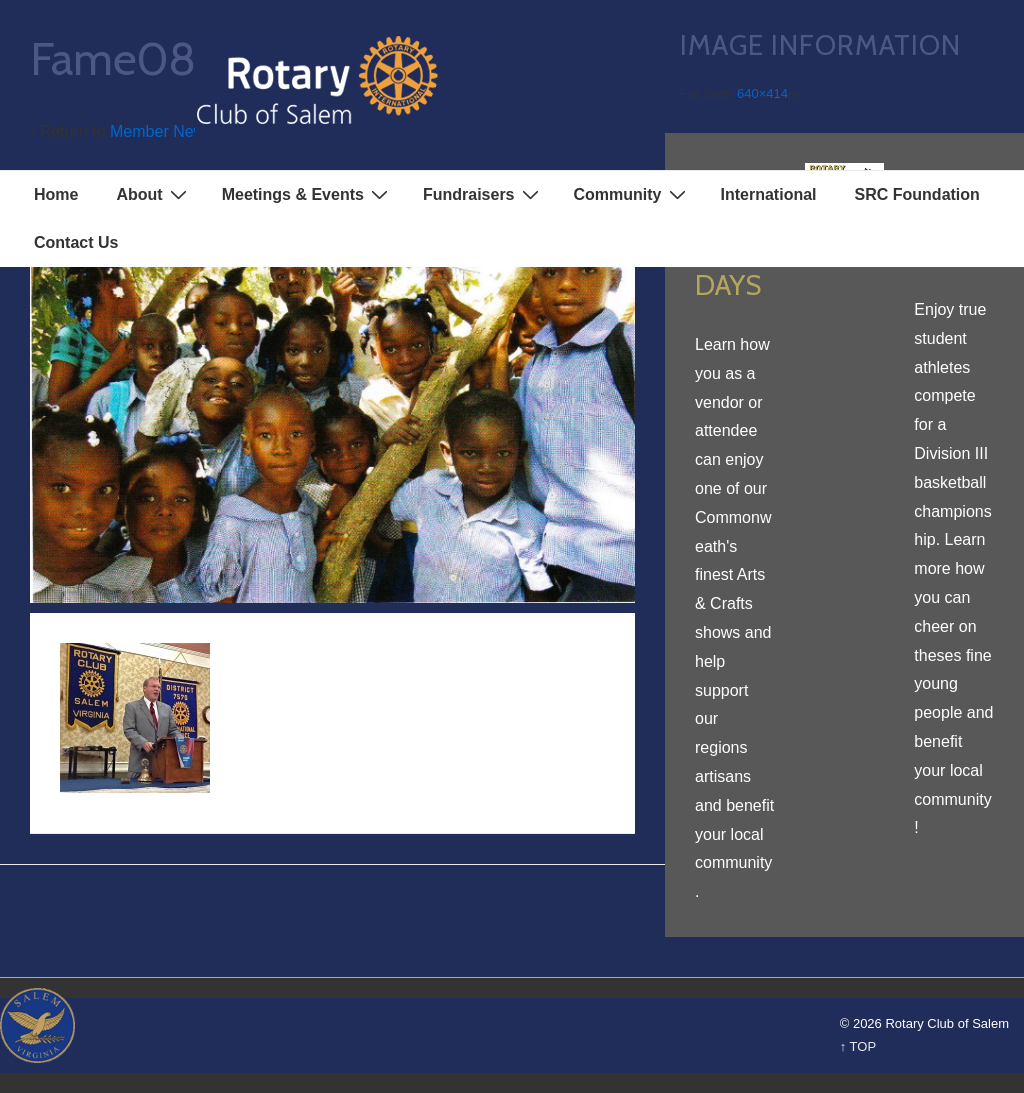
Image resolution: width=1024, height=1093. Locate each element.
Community (632, 194)
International (769, 194)
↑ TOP (858, 1046)
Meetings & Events (307, 194)
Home (56, 194)
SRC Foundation (917, 194)
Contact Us (76, 242)
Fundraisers (483, 194)
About (153, 194)
